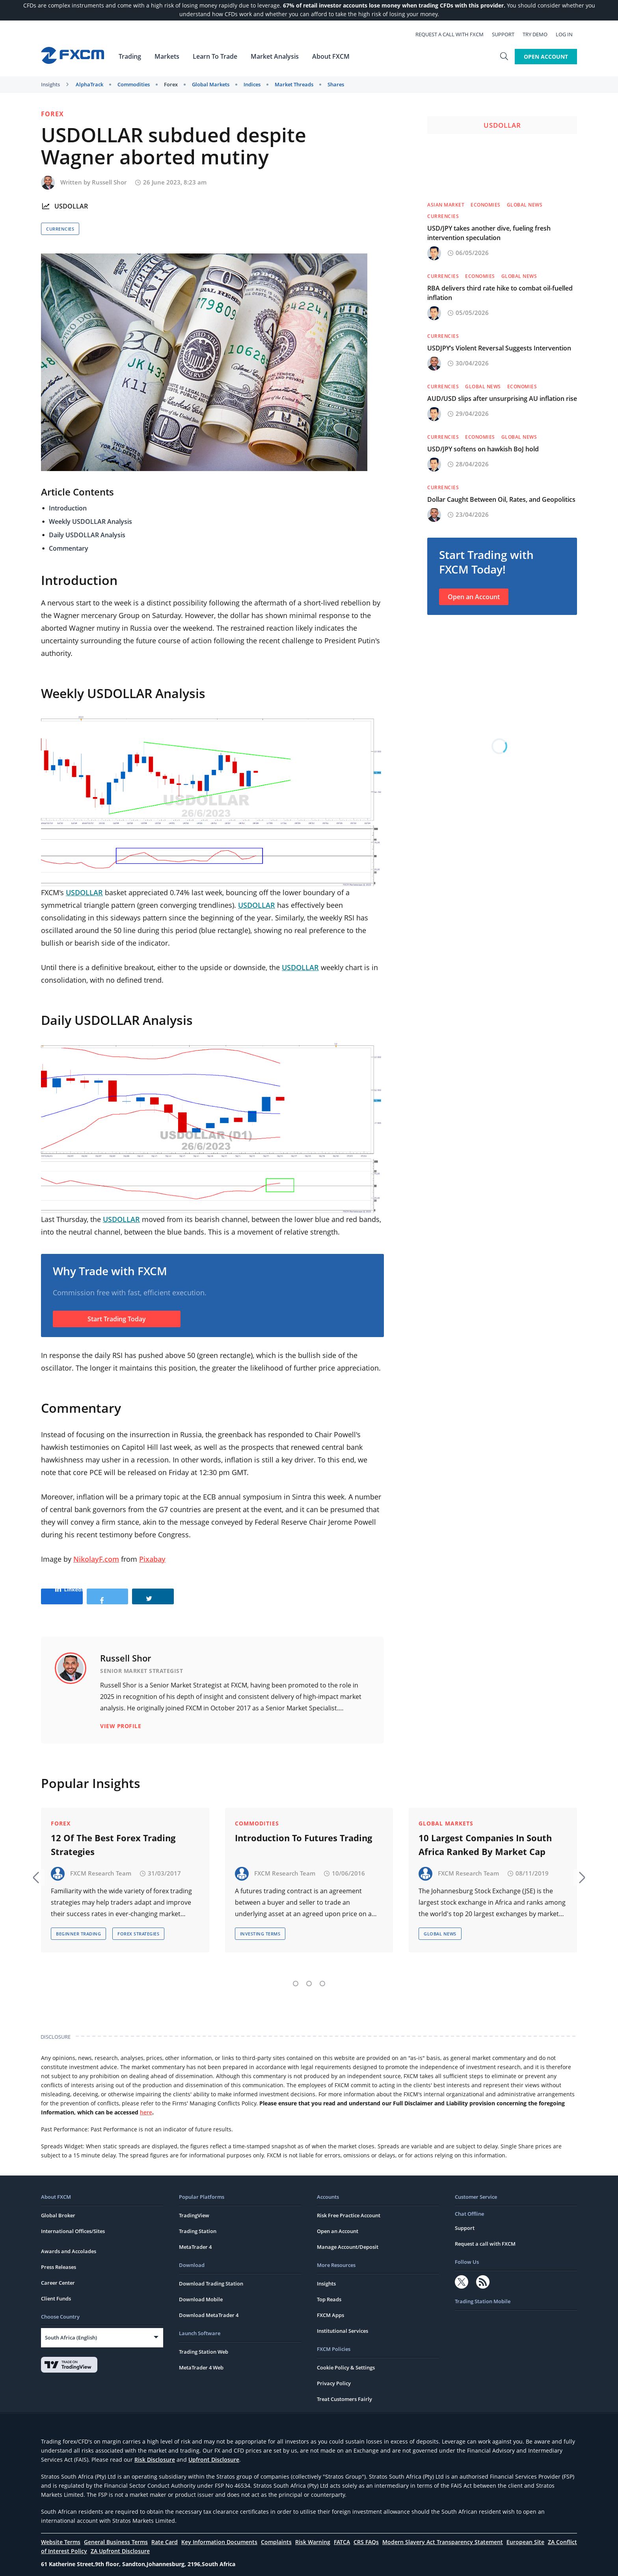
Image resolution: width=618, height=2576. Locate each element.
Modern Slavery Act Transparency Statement (442, 2533)
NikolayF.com (96, 1559)
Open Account (546, 56)
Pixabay (152, 1559)
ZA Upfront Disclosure (120, 2542)
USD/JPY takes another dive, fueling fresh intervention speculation (489, 233)
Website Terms (60, 2533)
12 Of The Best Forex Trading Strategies (113, 1836)
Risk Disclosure (154, 2451)
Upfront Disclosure (213, 2451)
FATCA (342, 2533)
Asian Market (445, 204)
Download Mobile (201, 2291)
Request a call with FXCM (454, 33)
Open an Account (474, 596)
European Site (525, 2533)
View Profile (120, 1726)
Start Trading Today (116, 1319)
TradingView (194, 2207)
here (146, 2104)
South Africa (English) (71, 2329)
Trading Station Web (203, 2343)
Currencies (60, 229)
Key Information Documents (219, 2533)
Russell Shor (109, 182)
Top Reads (329, 2291)
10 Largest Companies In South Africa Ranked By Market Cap (485, 1836)
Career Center (58, 2274)
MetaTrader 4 (195, 2238)
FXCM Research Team (100, 1865)
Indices (252, 84)
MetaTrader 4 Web (201, 2359)
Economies (486, 204)
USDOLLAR (71, 206)
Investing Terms (260, 1925)
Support (507, 33)
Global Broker (58, 2207)
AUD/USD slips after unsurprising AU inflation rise (502, 398)
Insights (50, 84)
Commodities (133, 84)
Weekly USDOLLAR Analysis (90, 521)
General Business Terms (116, 2533)
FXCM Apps (330, 2306)
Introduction (68, 508)
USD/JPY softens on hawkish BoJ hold (483, 449)
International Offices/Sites (73, 2222)
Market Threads (294, 84)
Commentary (68, 548)
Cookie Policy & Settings (346, 2359)
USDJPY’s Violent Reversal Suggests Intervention (499, 348)
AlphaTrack (89, 84)
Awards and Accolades (68, 2242)
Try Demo (539, 33)
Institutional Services (342, 2322)
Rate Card (164, 2533)
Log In (568, 33)
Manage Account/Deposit (347, 2238)
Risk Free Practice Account (348, 2207)
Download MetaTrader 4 (208, 2306)
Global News (525, 204)
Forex (171, 84)
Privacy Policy (334, 2375)
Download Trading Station (211, 2275)
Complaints (276, 2533)
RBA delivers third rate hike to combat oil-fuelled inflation (500, 293)
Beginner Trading (78, 1925)
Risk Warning (312, 2533)
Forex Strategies (138, 1925)
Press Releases (58, 2258)
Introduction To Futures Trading (303, 1829)
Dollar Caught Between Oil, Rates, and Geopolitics (501, 499)
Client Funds (56, 2290)
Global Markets (210, 84)
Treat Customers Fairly (344, 2390)
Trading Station (197, 2222)
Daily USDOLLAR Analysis (87, 535)
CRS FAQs (366, 2533)
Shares (336, 84)
